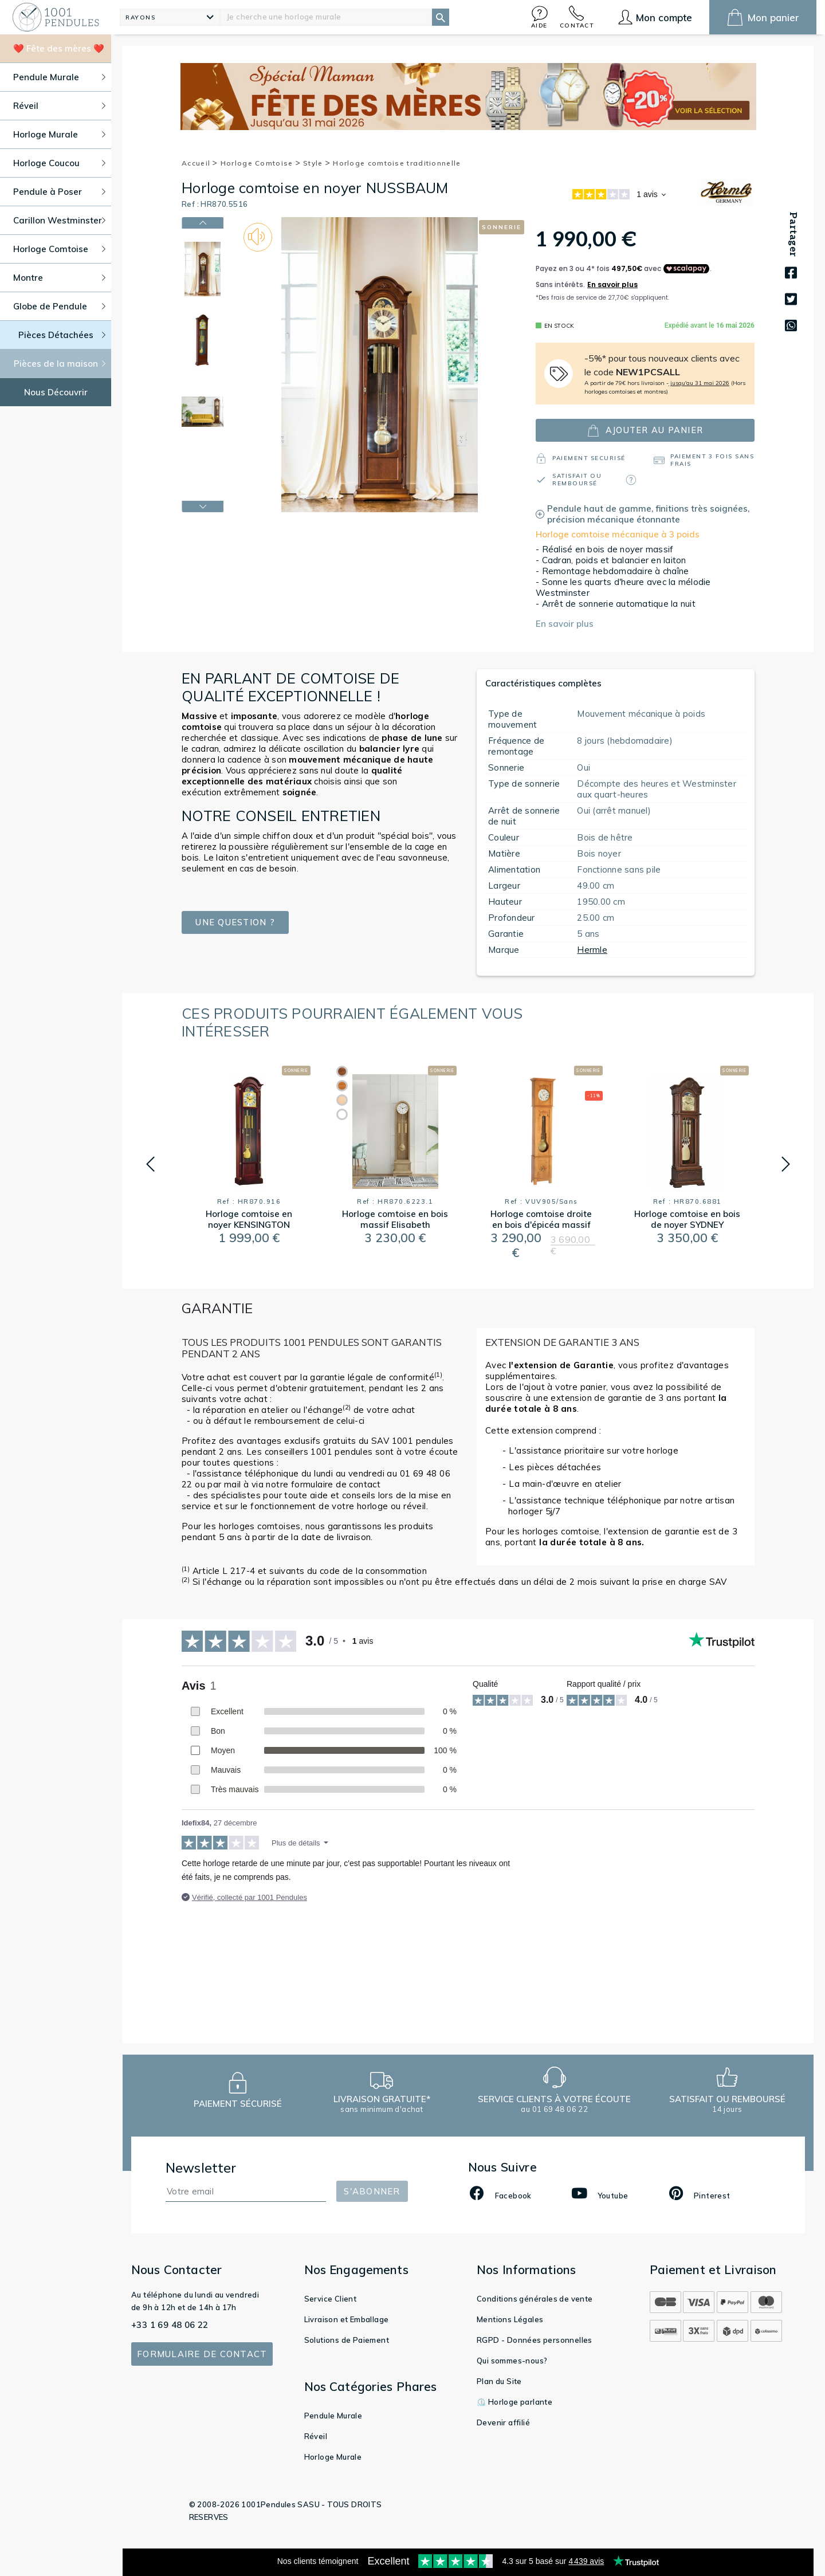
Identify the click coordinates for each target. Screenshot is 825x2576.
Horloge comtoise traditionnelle (397, 163)
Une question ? (235, 922)
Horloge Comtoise (261, 163)
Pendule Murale (333, 2415)
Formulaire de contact (202, 2354)
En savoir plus (565, 623)
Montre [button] (59, 277)
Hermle (592, 949)
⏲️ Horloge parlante (514, 2401)
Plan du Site (499, 2381)
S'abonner (372, 2191)
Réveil (315, 2436)
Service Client (330, 2298)
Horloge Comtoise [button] (59, 249)
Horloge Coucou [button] (59, 163)
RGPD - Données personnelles (534, 2340)
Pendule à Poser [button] (59, 191)
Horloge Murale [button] (59, 134)
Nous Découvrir (56, 392)
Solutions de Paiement (346, 2340)
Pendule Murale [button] (59, 77)
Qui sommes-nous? (512, 2360)
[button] (539, 17)
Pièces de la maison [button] (60, 363)
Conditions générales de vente (535, 2298)
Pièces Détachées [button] (62, 334)
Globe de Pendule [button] (59, 306)
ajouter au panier (645, 431)
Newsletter (201, 2167)
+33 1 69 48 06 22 (170, 2324)
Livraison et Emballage (346, 2319)
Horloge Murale (333, 2456)
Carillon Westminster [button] (59, 220)
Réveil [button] (59, 105)
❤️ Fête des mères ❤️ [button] (58, 48)
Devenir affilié (503, 2422)
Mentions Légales (510, 2319)
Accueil (200, 163)
